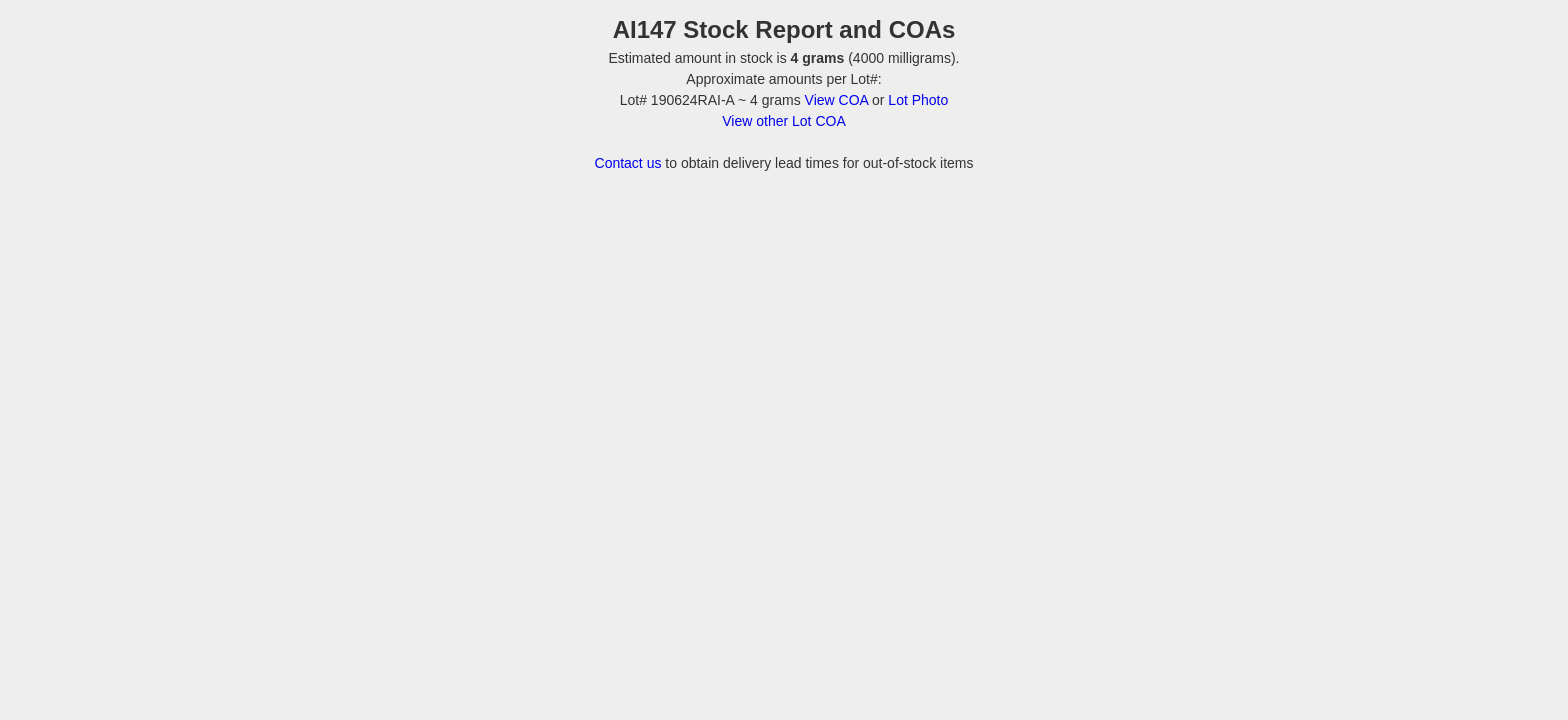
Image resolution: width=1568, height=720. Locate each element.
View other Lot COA (783, 121)
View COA (837, 100)
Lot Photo (918, 100)
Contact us (628, 163)
